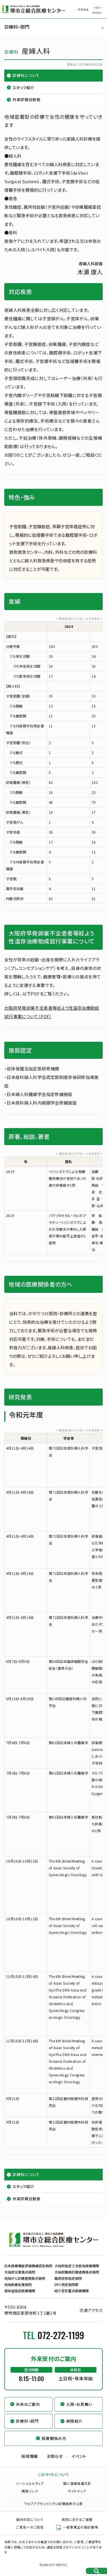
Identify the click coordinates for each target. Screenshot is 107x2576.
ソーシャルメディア (30, 2483)
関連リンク (30, 2491)
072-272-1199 (60, 2335)
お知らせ (54, 2456)
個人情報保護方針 (77, 2483)
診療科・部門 (16, 26)
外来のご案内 (28, 2404)
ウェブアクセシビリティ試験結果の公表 (53, 2503)
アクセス (83, 9)
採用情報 (29, 2456)
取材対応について (30, 2519)
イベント (79, 2456)
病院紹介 (74, 2421)
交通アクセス (91, 2310)
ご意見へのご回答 (30, 2527)
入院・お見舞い (79, 2404)
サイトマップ (77, 2491)
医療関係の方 (54, 2438)
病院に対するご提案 (77, 2519)
